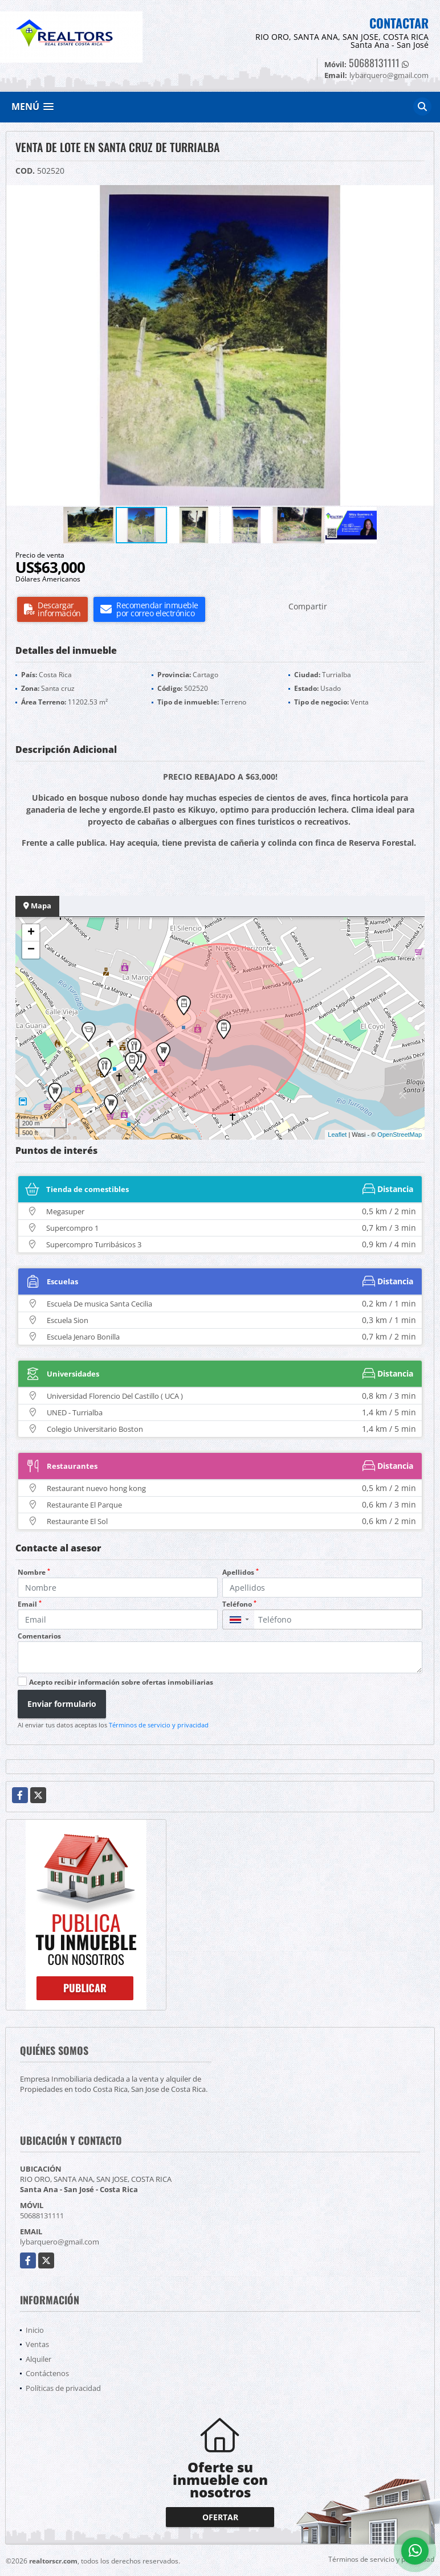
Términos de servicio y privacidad (159, 1725)
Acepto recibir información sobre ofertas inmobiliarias (121, 1682)
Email (30, 1604)
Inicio (35, 2330)
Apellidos (240, 1572)
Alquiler (38, 2359)
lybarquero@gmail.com (59, 2242)
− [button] (31, 950)
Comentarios (39, 1636)
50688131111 (374, 62)
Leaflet (337, 1134)
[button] (423, 195)
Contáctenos (47, 2373)
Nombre (34, 1572)
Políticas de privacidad (63, 2388)
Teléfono (239, 1604)
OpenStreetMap (399, 1134)
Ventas (37, 2344)
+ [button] (31, 932)
